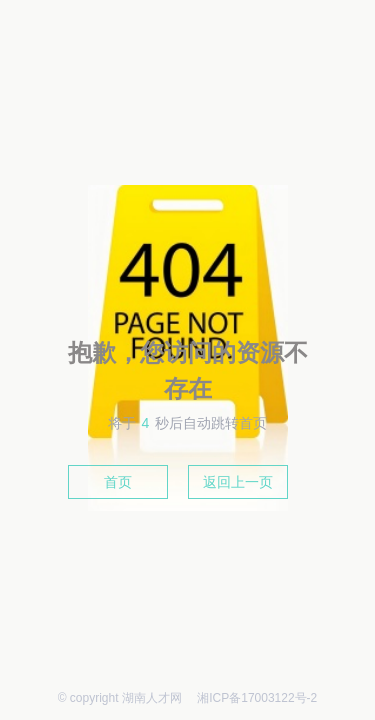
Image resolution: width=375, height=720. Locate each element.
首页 (118, 482)
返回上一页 (238, 482)
